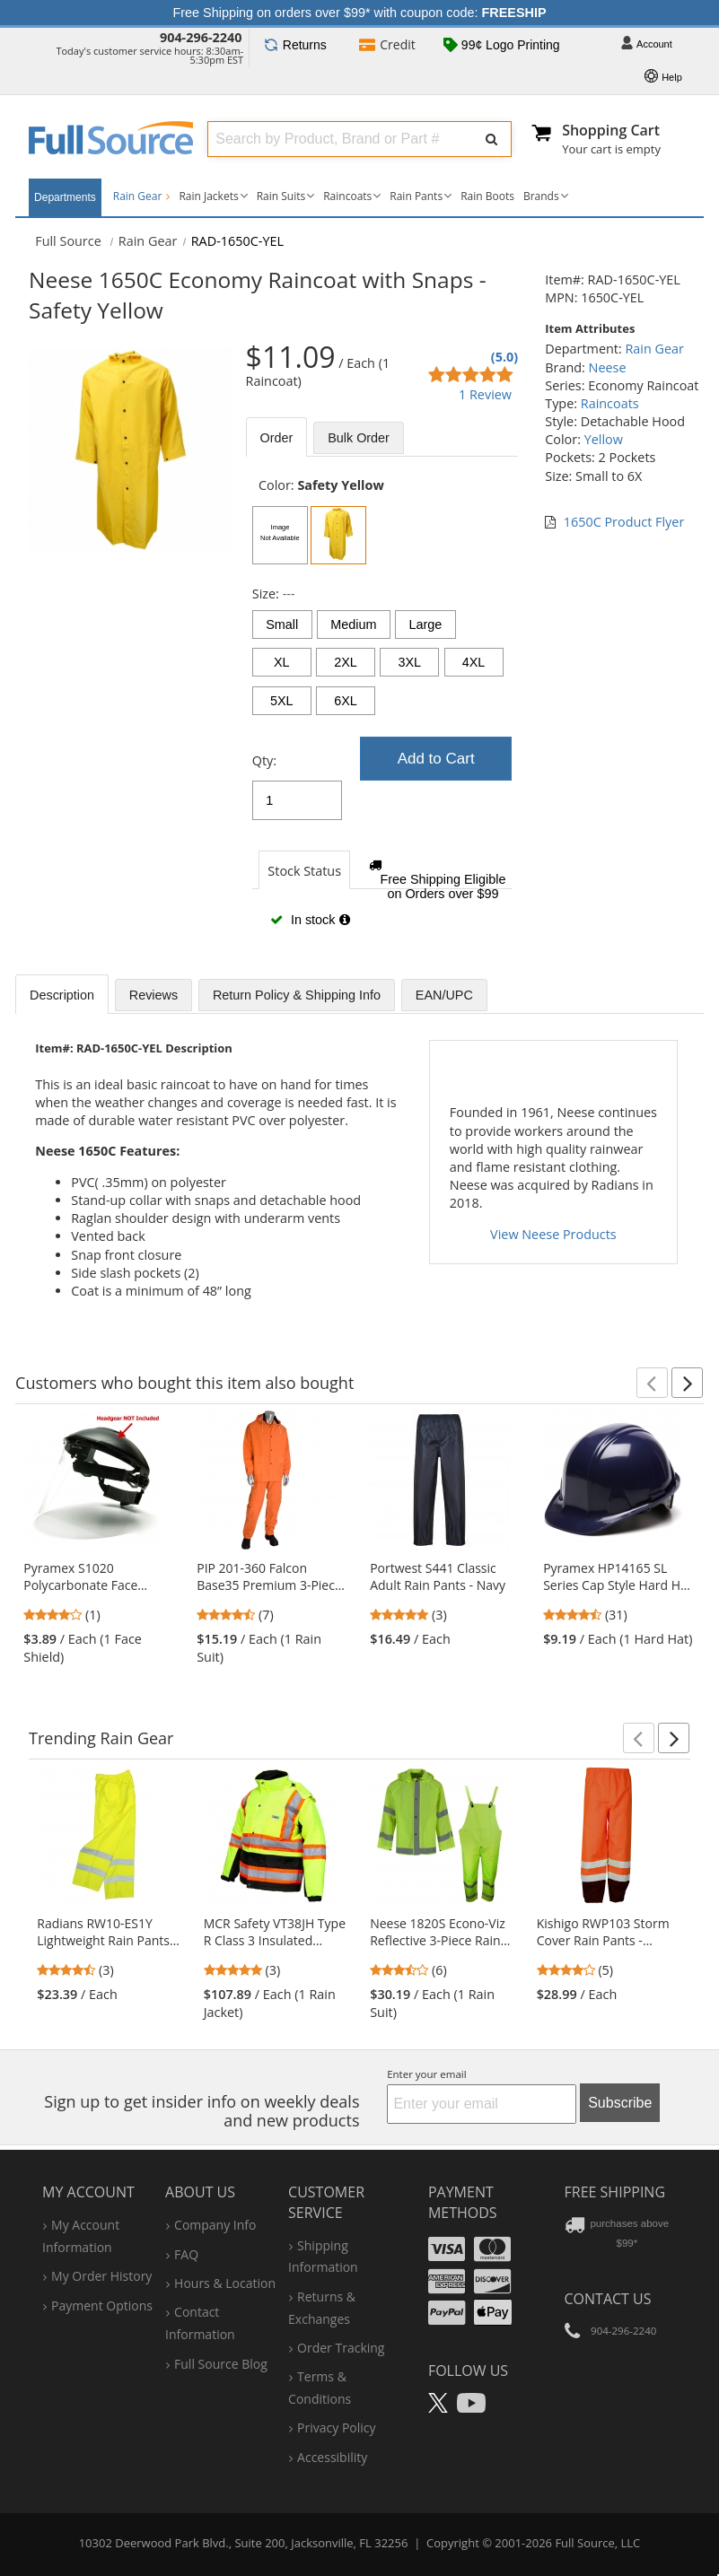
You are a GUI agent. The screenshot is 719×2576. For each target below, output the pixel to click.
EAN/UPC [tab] (444, 995)
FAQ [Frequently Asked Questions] (186, 2254)
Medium (353, 624)
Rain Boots (487, 196)
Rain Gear (142, 196)
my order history (101, 2275)
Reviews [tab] (153, 995)
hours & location (225, 2283)
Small (282, 624)
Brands (541, 196)
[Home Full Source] (68, 240)
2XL (345, 662)
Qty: (264, 760)
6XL (345, 701)
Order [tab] (277, 438)
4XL (474, 662)
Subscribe (620, 2102)
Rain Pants (416, 196)
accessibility (332, 2457)
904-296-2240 (201, 37)
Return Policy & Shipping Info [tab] (297, 995)
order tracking (340, 2347)
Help (663, 78)
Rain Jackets (208, 196)
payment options (102, 2305)
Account (646, 45)
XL (282, 662)
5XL (282, 701)
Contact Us (608, 2299)
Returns (295, 45)
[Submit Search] (490, 139)
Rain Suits (281, 196)
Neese (608, 367)
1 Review (485, 394)
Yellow (603, 439)
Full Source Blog (220, 2363)
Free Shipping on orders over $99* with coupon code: (360, 12)
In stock (309, 920)
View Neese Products (553, 1234)
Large (425, 624)
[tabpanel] (382, 711)
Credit (387, 46)
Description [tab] (62, 995)
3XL (409, 662)
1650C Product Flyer (624, 521)
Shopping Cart (611, 130)
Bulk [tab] (359, 438)
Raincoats (347, 196)
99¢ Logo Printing (501, 46)
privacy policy (336, 2427)
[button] (652, 1382)
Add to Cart (436, 758)
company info (215, 2224)
